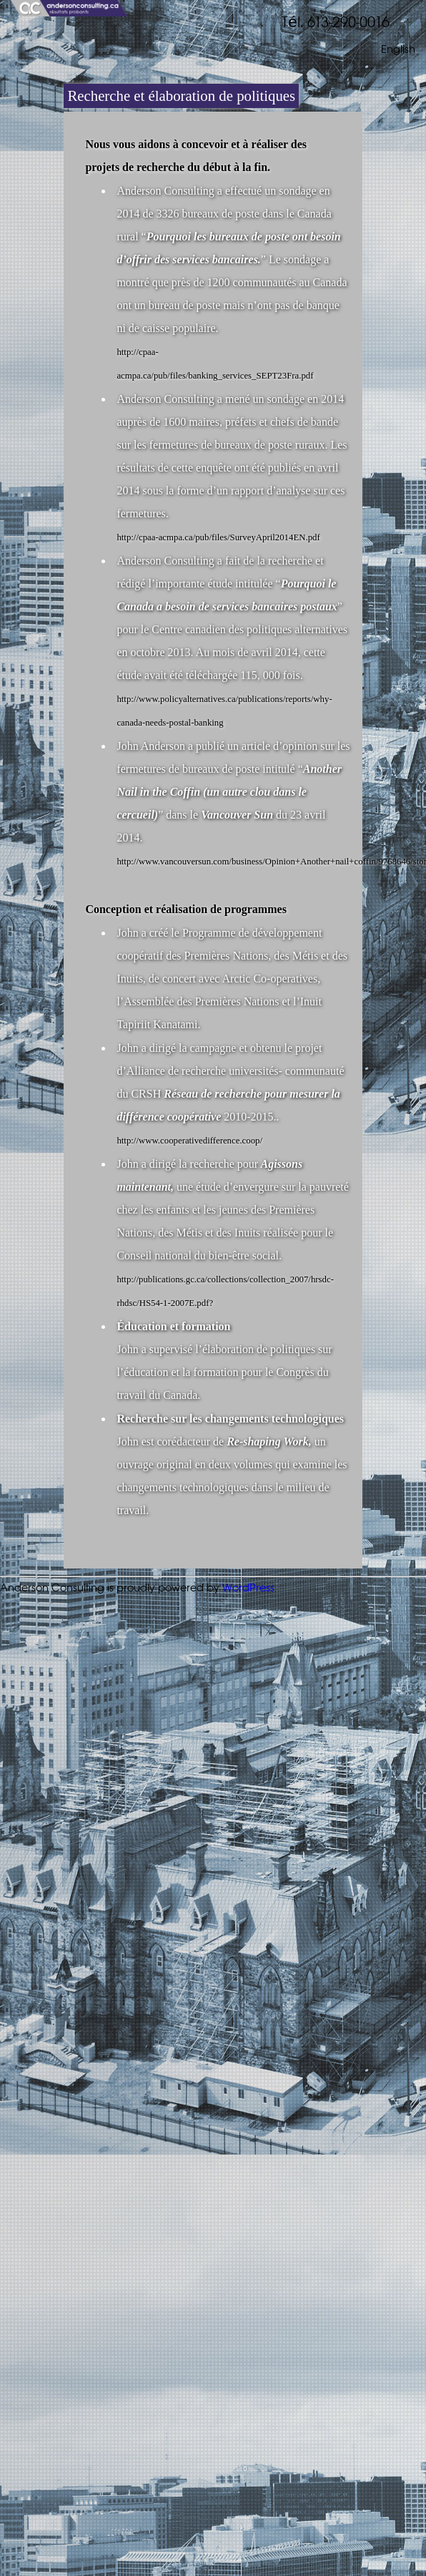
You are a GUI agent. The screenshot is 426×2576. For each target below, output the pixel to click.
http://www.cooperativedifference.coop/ (189, 1141)
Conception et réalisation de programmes (185, 909)
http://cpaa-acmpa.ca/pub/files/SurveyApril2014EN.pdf (218, 537)
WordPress (248, 1588)
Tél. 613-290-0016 (335, 23)
